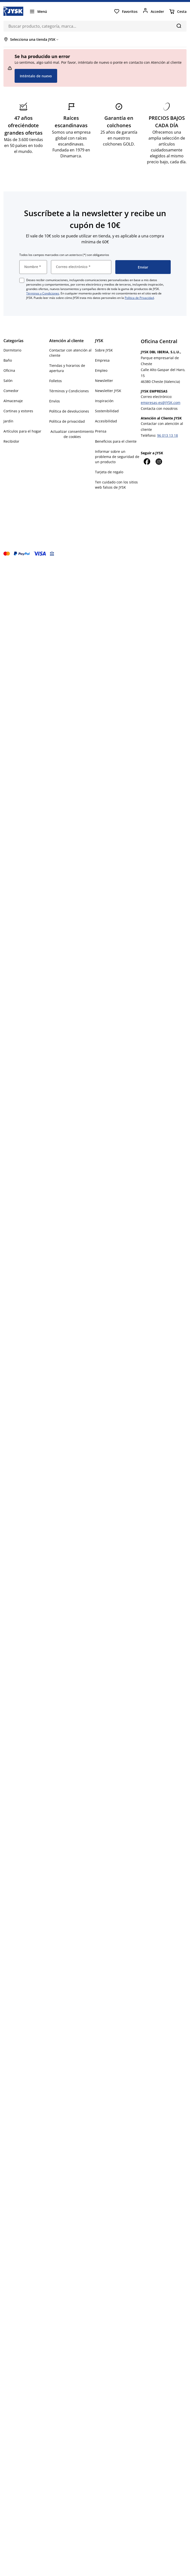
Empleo (101, 370)
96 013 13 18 (167, 435)
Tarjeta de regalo (109, 472)
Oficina (9, 370)
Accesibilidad (106, 421)
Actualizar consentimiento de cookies (72, 434)
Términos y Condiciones (42, 293)
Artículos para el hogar (22, 431)
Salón (8, 380)
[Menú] (38, 11)
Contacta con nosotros (159, 408)
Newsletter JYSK (108, 390)
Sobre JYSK (104, 350)
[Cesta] (178, 11)
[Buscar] (179, 26)
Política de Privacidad (139, 298)
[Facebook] (147, 461)
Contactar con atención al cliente (70, 353)
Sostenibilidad (107, 411)
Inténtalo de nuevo (36, 76)
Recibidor (11, 441)
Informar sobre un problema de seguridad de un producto (117, 456)
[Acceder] (153, 11)
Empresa (102, 360)
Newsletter (104, 380)
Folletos (55, 380)
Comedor (11, 390)
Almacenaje (13, 400)
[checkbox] (21, 280)
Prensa (100, 431)
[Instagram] (159, 461)
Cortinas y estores (18, 411)
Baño (7, 360)
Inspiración (104, 400)
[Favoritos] (126, 11)
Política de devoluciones (69, 411)
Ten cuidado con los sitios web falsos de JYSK (116, 485)
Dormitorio (12, 350)
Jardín (8, 421)
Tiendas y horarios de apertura (67, 368)
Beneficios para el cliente (116, 441)
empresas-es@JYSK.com (160, 402)
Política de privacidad (67, 421)
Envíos (54, 401)
